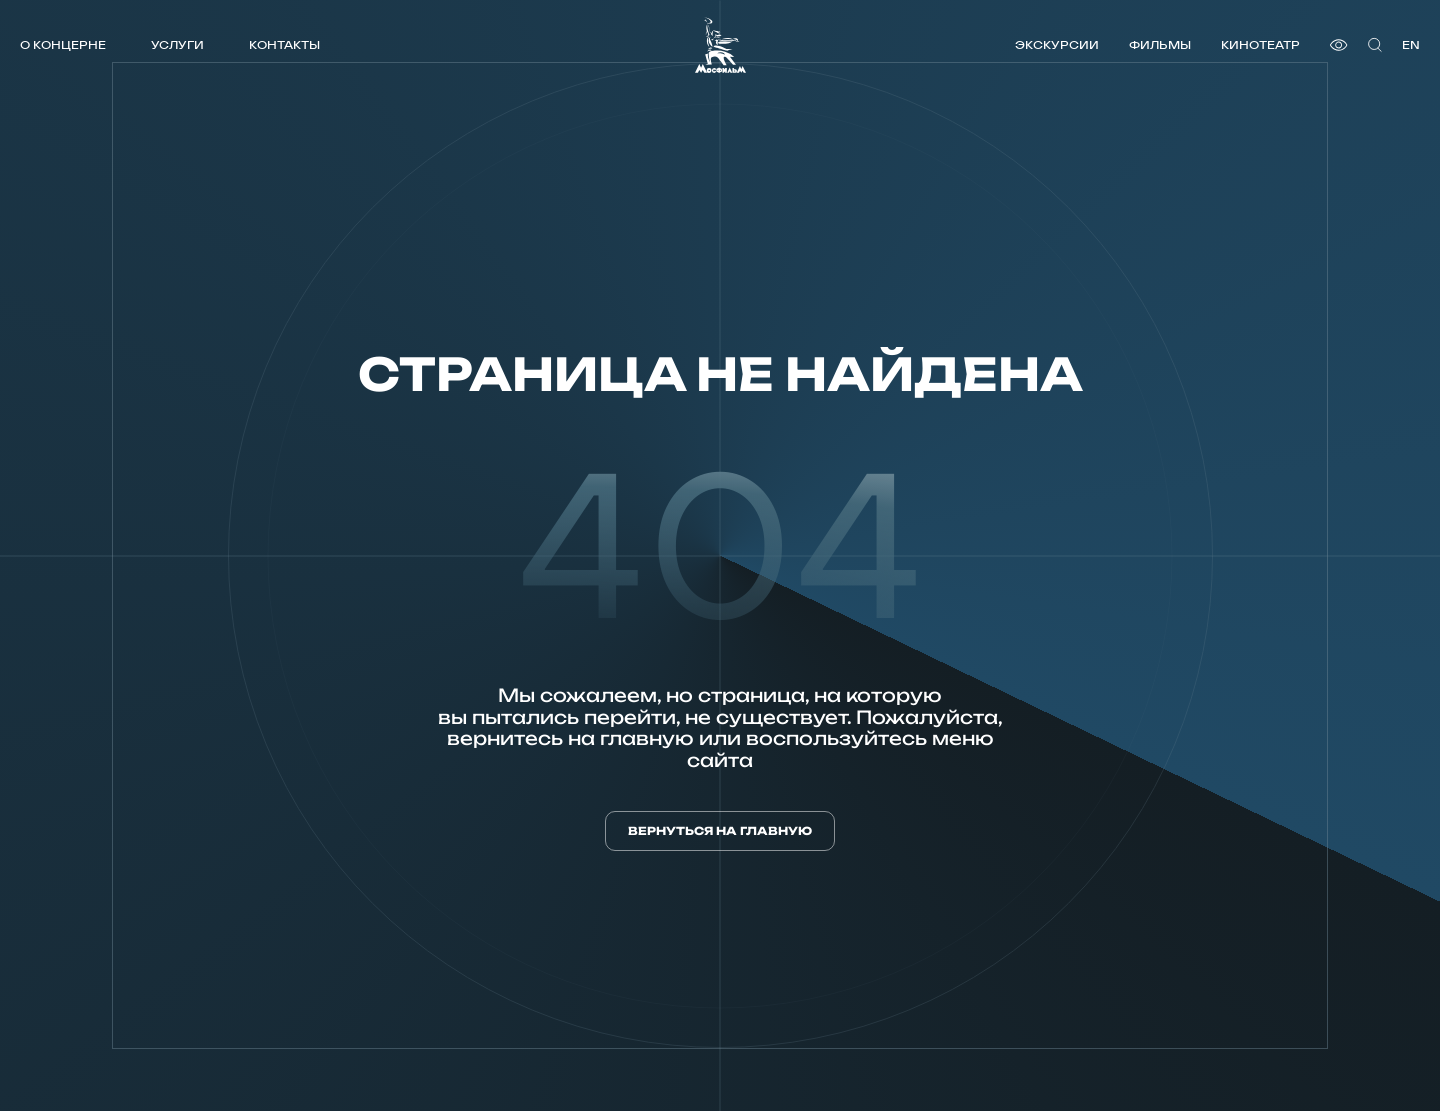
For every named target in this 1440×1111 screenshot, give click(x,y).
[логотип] (720, 45)
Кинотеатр (1260, 44)
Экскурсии (1057, 44)
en (1411, 44)
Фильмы (1160, 44)
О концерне (63, 44)
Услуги (177, 44)
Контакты (284, 44)
